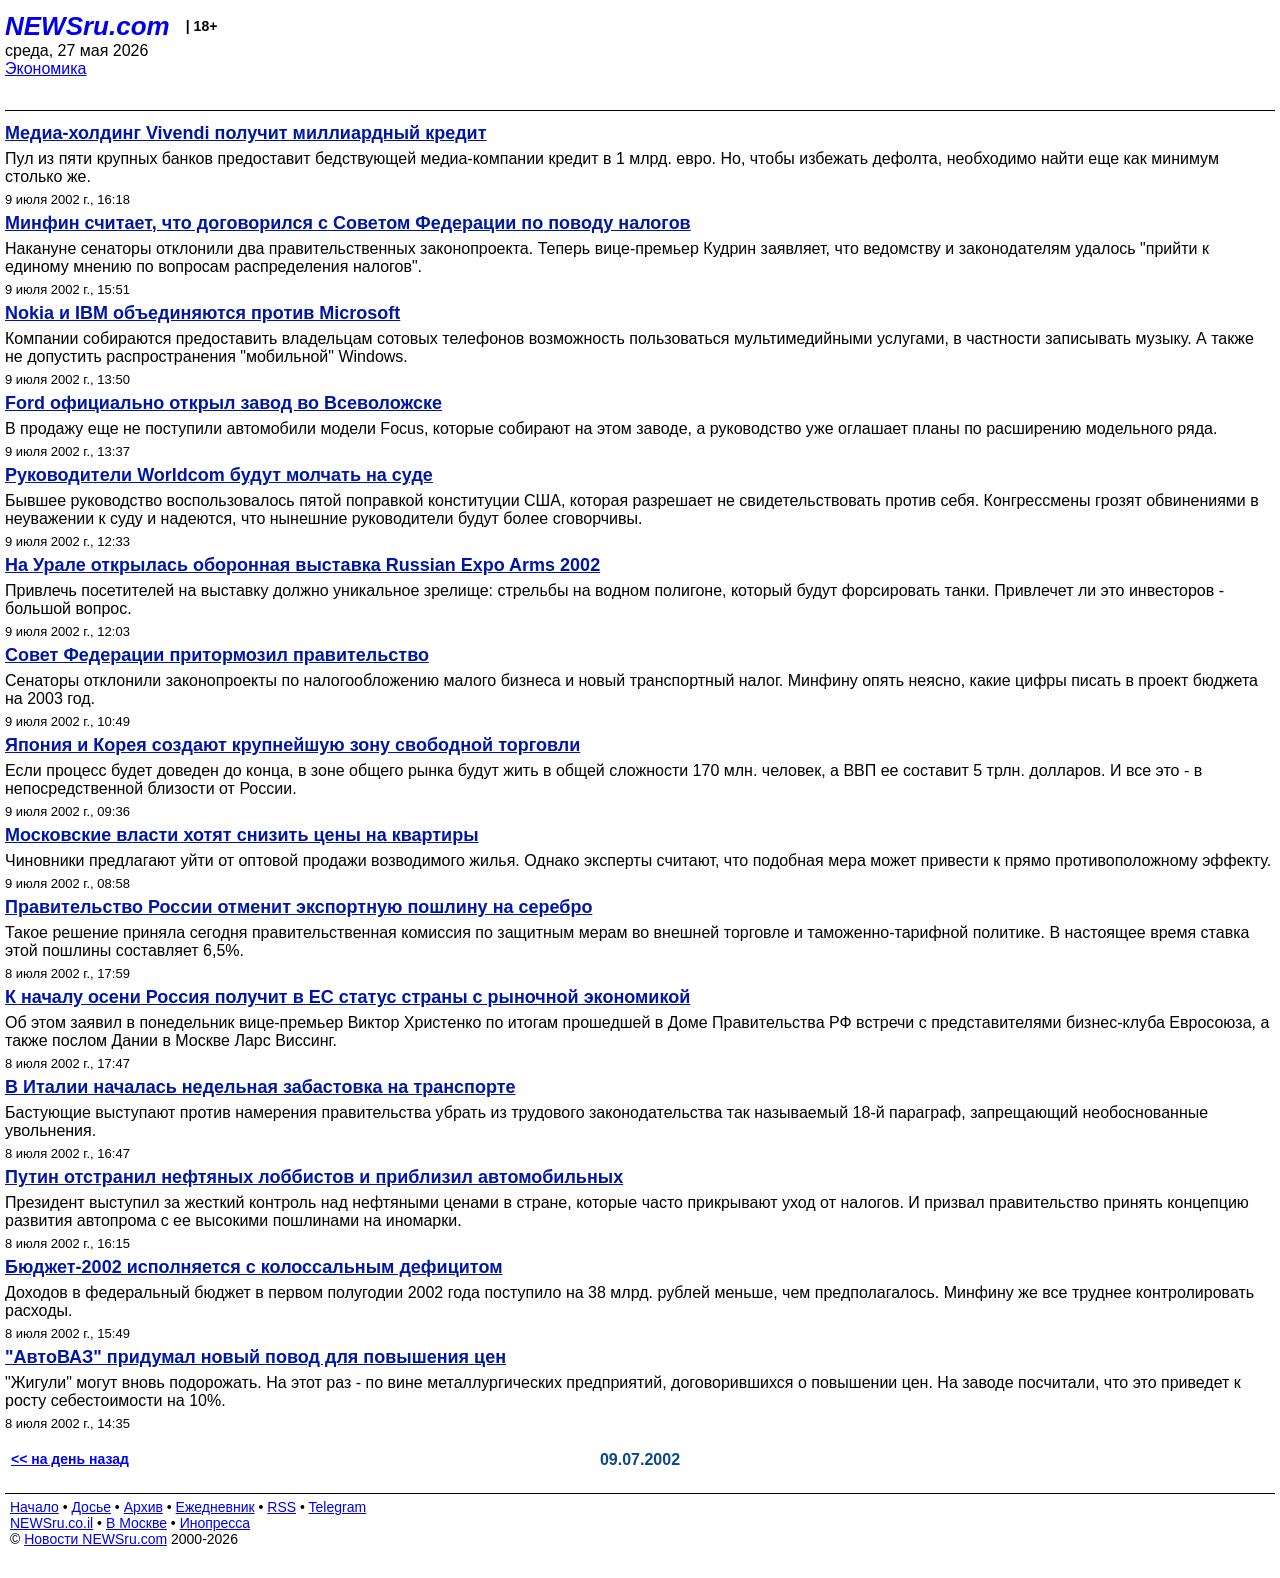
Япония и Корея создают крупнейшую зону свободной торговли (292, 745)
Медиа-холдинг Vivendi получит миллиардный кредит (246, 133)
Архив (143, 1507)
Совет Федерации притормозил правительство (217, 655)
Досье (91, 1507)
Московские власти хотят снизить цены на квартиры (242, 835)
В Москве (136, 1523)
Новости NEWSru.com (95, 1539)
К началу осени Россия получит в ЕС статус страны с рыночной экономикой (347, 997)
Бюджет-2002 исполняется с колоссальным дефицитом (253, 1267)
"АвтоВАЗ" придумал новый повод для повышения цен (255, 1357)
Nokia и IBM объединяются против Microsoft (202, 313)
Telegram (338, 1507)
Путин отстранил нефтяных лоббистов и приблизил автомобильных (314, 1177)
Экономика (46, 68)
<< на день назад (70, 1459)
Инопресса (215, 1523)
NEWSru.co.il (51, 1523)
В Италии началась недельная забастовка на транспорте (260, 1087)
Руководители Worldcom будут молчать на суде (219, 475)
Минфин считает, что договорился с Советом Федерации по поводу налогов (348, 223)
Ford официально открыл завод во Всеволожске (223, 403)
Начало (34, 1507)
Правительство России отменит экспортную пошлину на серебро (298, 907)
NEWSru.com (87, 26)
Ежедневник (215, 1507)
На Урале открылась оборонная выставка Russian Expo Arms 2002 (302, 565)
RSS (281, 1507)
